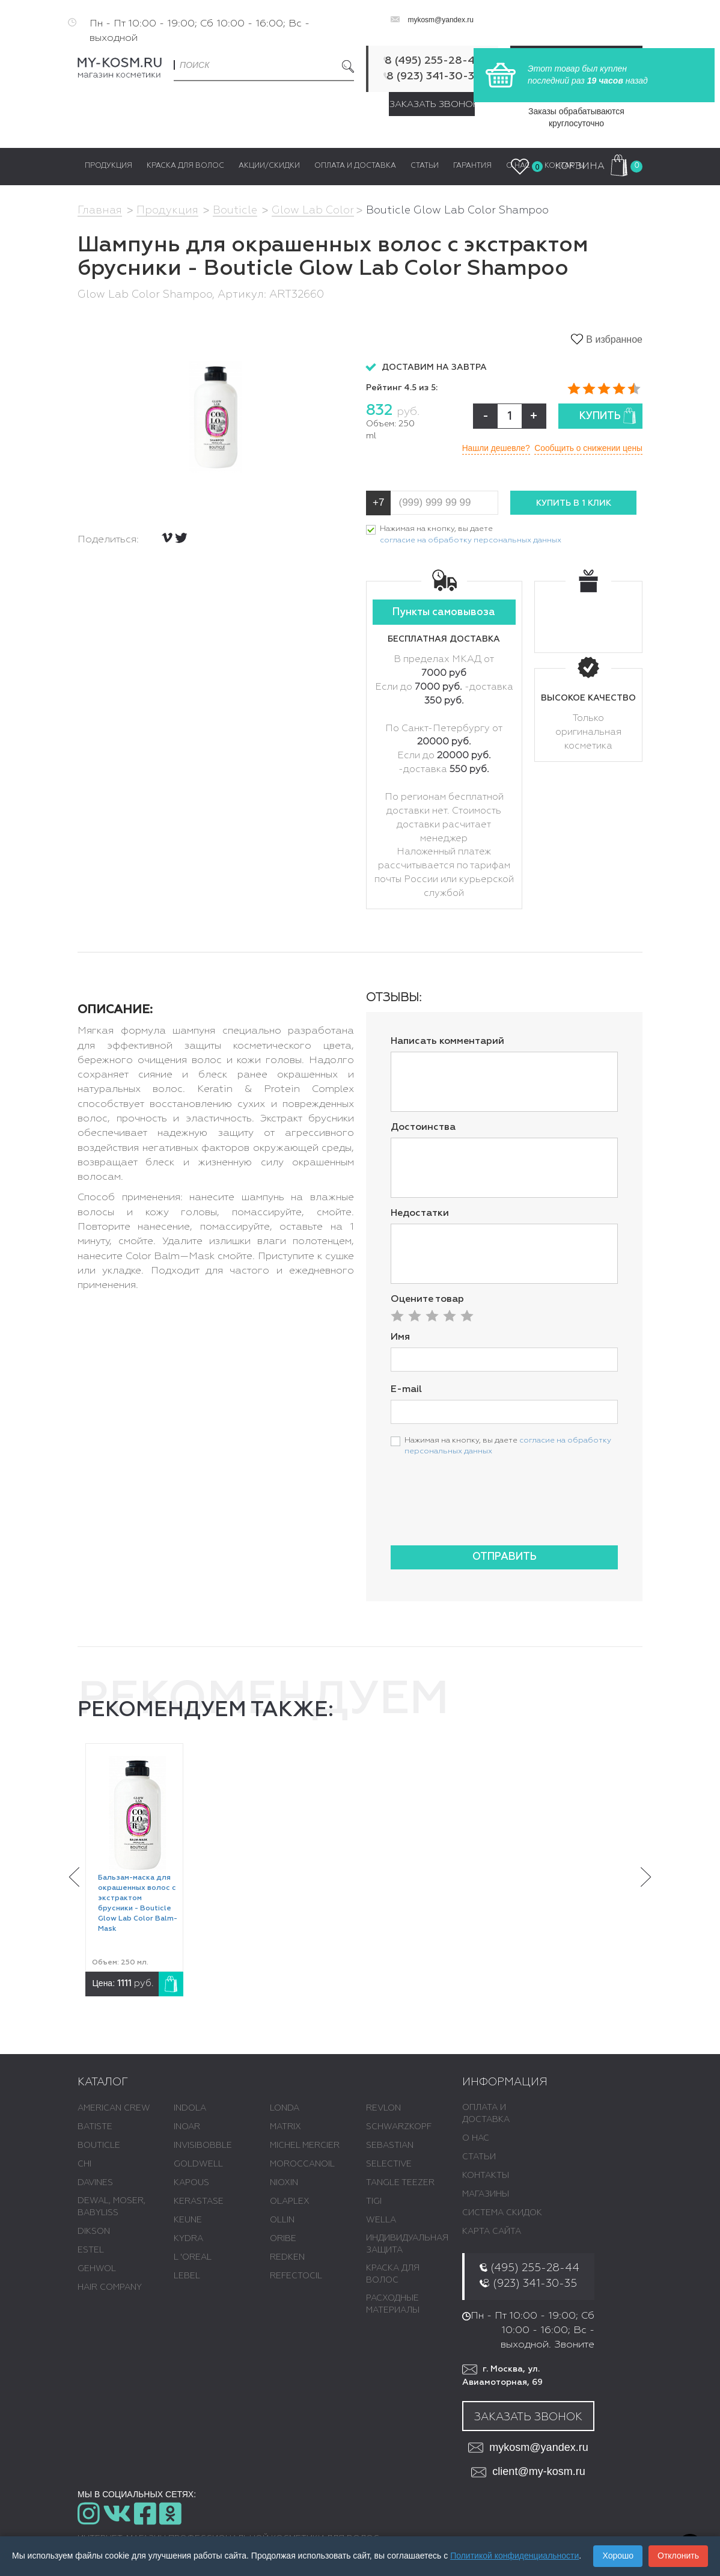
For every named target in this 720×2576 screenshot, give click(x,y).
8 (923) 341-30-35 (433, 76)
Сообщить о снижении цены (587, 448)
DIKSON (94, 2232)
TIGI (374, 2202)
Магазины (485, 2195)
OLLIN (282, 2220)
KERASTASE (199, 2202)
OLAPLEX (290, 2202)
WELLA (381, 2220)
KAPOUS (191, 2183)
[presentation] (482, 1512)
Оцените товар (427, 1299)
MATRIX (285, 2127)
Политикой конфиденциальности (514, 2555)
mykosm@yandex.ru (440, 20)
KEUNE (188, 2220)
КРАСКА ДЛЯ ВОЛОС (392, 2275)
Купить (607, 416)
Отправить (504, 1557)
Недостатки (420, 1213)
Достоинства (423, 1127)
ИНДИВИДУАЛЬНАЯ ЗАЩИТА (407, 2244)
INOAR (187, 2127)
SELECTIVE (389, 2164)
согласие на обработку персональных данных (470, 540)
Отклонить (678, 2555)
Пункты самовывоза (443, 613)
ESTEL (91, 2250)
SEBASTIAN (389, 2146)
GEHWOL (97, 2269)
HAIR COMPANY (110, 2288)
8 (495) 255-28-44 (433, 60)
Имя (400, 1337)
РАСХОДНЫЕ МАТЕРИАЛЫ (392, 2305)
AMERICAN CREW (114, 2109)
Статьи (479, 2157)
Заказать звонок (432, 104)
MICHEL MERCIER (305, 2146)
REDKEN (287, 2258)
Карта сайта (491, 2232)
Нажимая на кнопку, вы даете (470, 536)
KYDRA (188, 2239)
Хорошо (617, 2555)
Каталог (103, 2082)
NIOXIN (284, 2183)
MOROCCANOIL (302, 2164)
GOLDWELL (198, 2164)
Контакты (485, 2176)
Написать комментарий (447, 1042)
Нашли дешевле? (491, 448)
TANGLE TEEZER (400, 2183)
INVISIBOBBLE (203, 2146)
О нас (475, 2139)
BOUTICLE (99, 2146)
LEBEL (187, 2276)
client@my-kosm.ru (528, 2472)
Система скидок (502, 2213)
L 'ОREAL (193, 2258)
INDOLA (190, 2109)
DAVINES (95, 2183)
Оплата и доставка (486, 2114)
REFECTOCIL (296, 2276)
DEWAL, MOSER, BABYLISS (111, 2207)
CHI (84, 2164)
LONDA (284, 2109)
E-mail (406, 1389)
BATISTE (95, 2127)
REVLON (383, 2109)
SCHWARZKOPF (399, 2127)
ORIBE (283, 2239)
